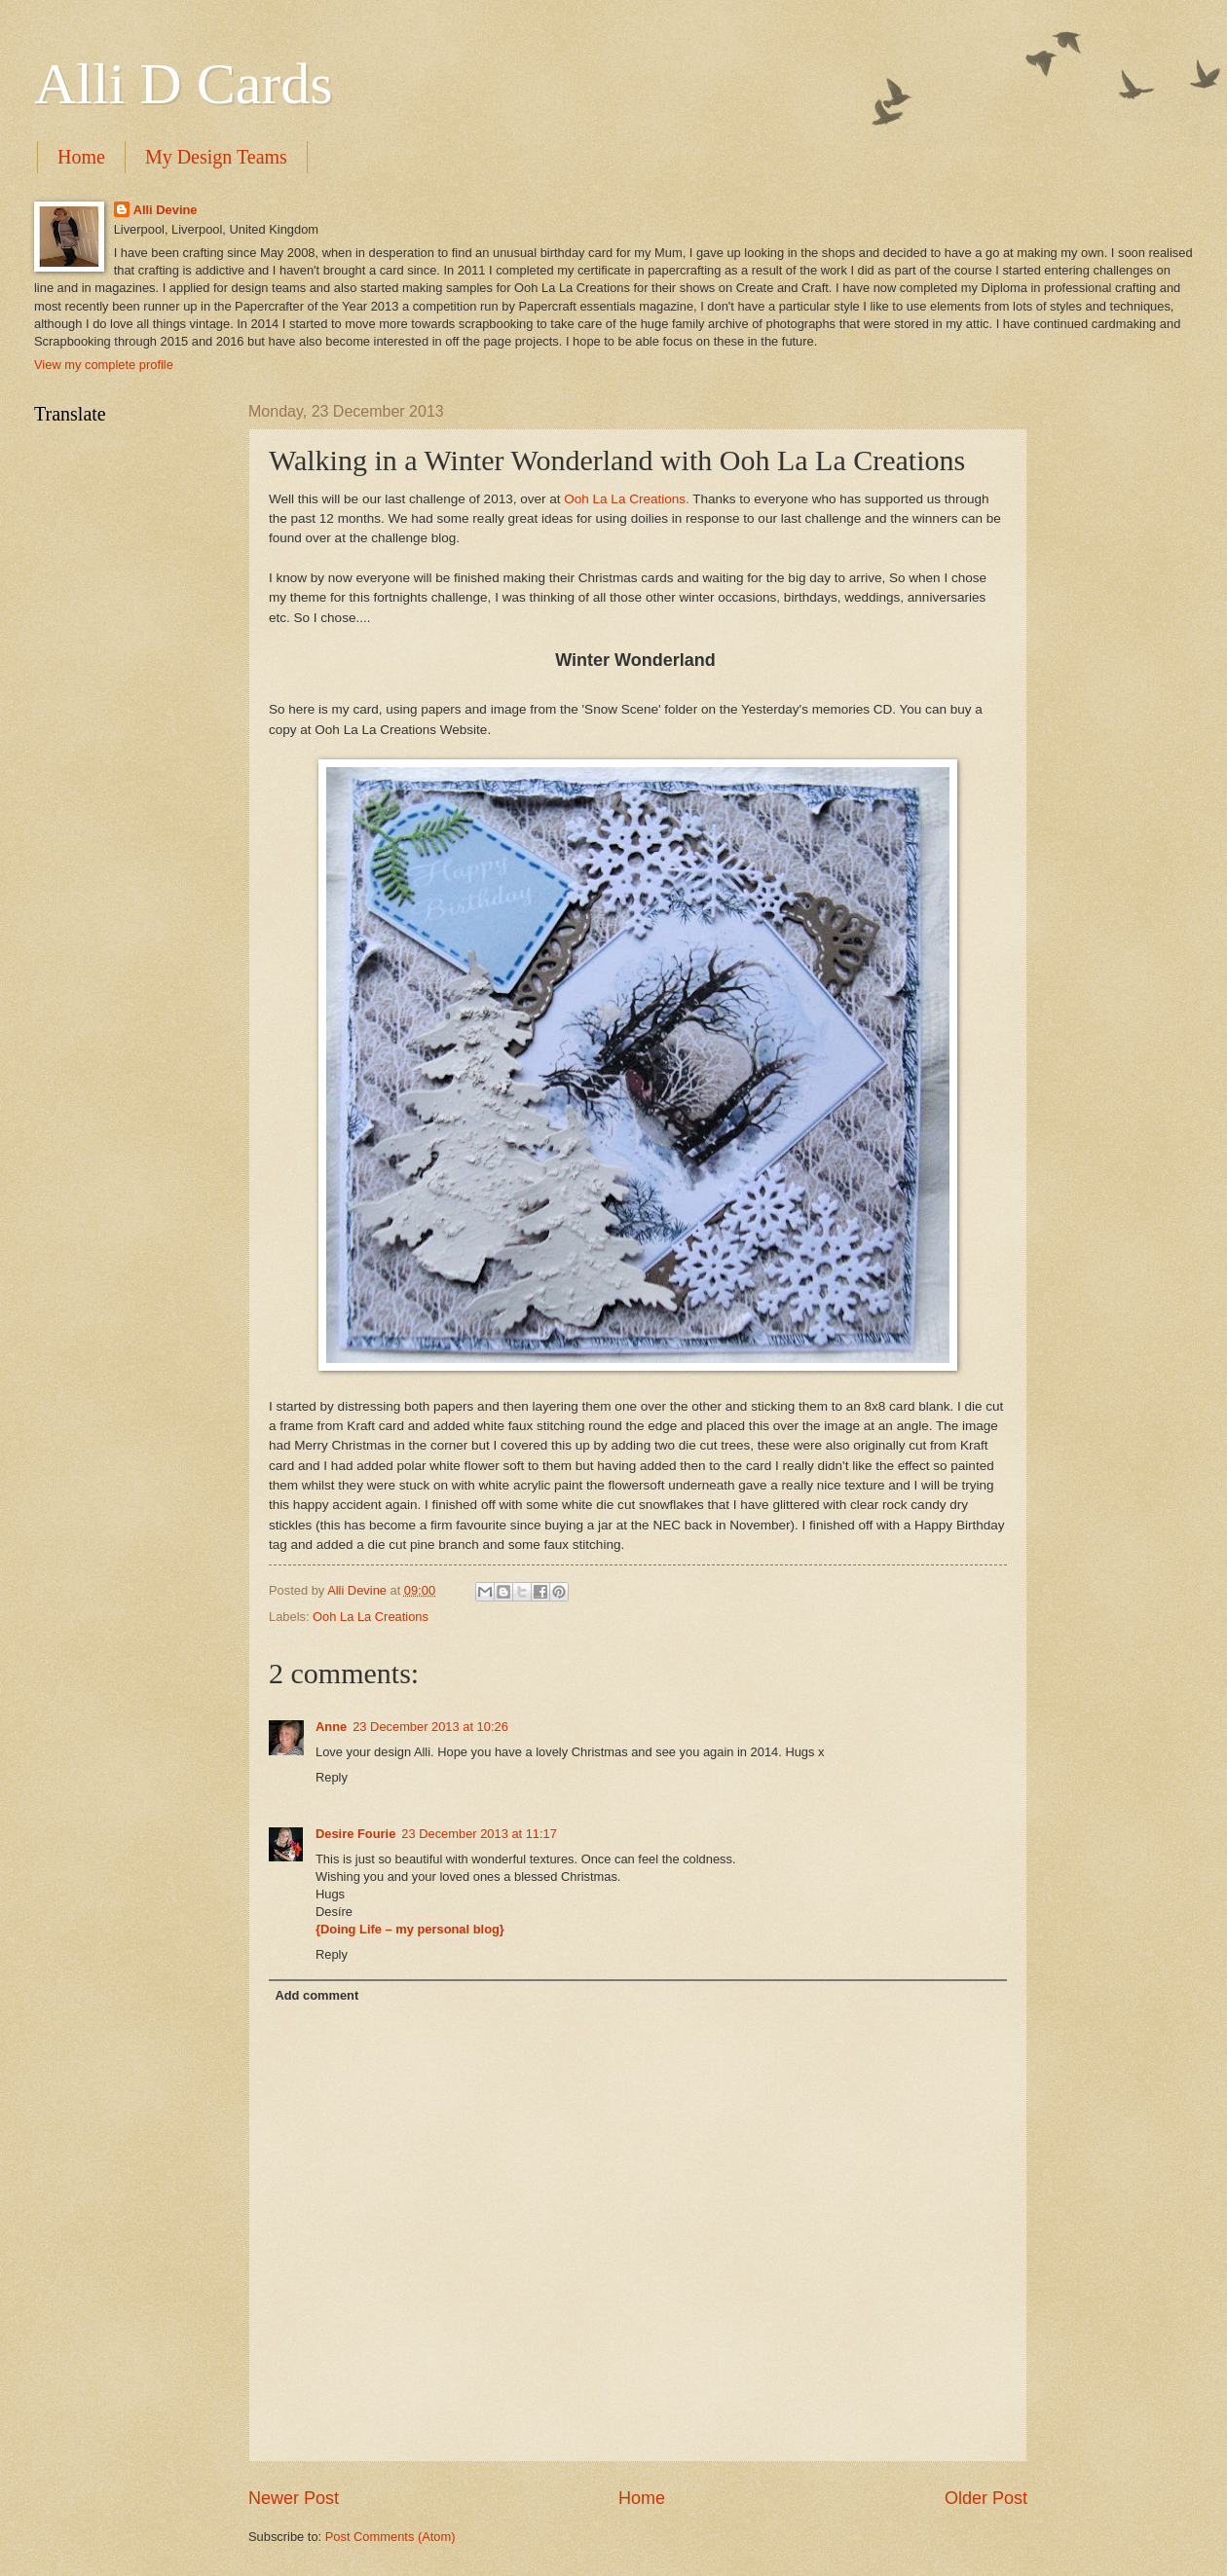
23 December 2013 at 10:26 (430, 1726)
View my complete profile (103, 364)
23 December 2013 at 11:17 (479, 1833)
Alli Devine (165, 209)
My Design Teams (216, 156)
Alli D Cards (183, 84)
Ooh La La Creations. (625, 499)
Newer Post (293, 2498)
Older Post (986, 2498)
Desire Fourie (355, 1833)
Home (81, 156)
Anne (331, 1726)
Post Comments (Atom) (390, 2536)
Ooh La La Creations (370, 1616)
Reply (332, 1777)
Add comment (316, 1995)
